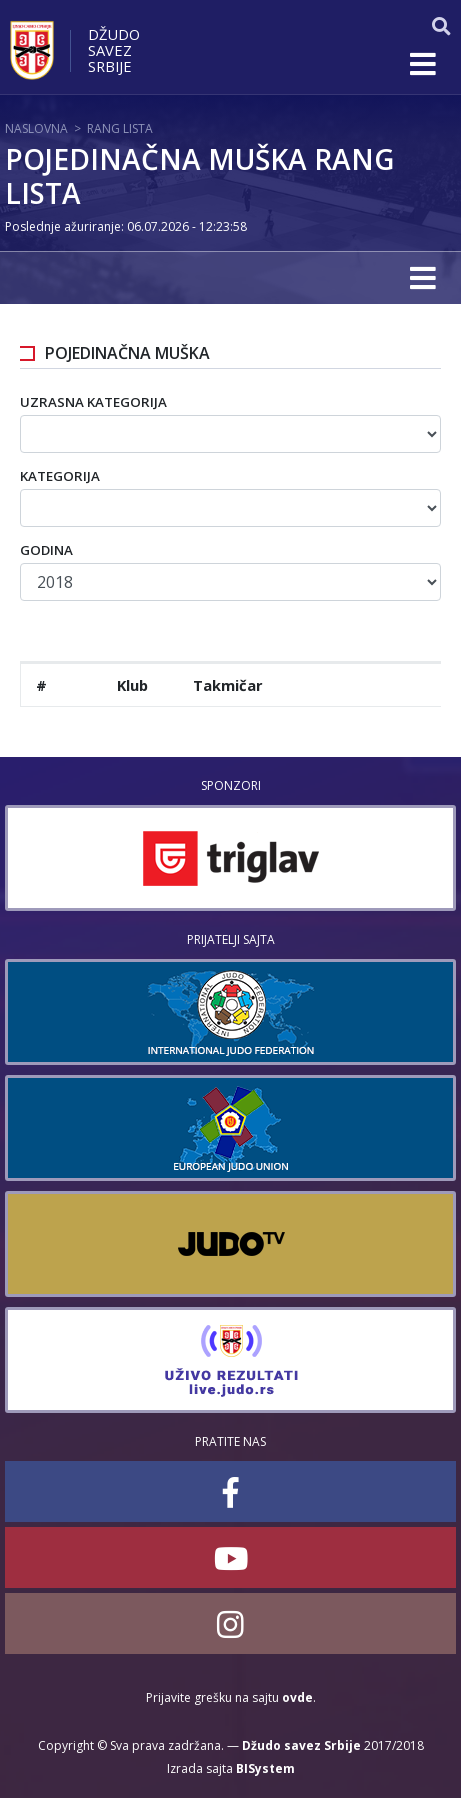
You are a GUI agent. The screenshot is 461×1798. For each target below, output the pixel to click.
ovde (297, 1697)
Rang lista (120, 128)
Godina (46, 550)
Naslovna (36, 128)
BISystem (265, 1768)
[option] (230, 858)
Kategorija (60, 476)
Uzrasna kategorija (93, 402)
